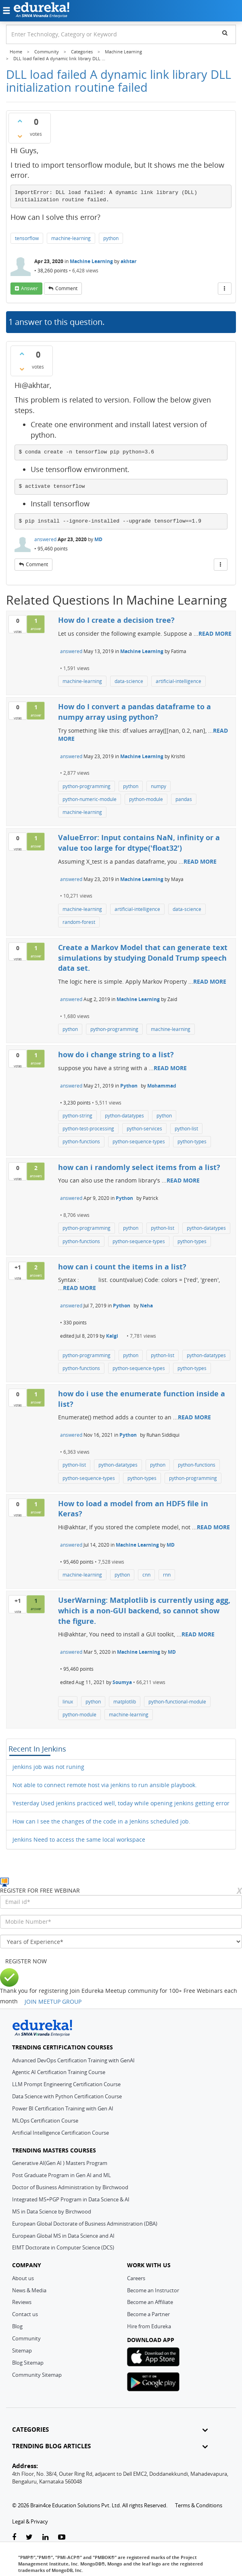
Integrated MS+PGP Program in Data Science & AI (70, 2199)
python (111, 238)
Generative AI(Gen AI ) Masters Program (59, 2163)
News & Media (29, 2290)
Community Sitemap (37, 2374)
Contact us (25, 2314)
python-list (186, 1128)
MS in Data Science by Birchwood (51, 2211)
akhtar (128, 261)
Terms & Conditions (198, 2505)
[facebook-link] (14, 2537)
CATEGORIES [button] (110, 2429)
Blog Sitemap (28, 2362)
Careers (136, 2278)
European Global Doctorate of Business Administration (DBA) (84, 2223)
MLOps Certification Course (45, 2120)
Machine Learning (91, 261)
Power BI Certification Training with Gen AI (62, 2108)
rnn (167, 1574)
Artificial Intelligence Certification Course (60, 2132)
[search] (224, 32)
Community (26, 2338)
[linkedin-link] (45, 2537)
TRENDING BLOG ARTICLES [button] (110, 2446)
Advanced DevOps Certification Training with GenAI (73, 2060)
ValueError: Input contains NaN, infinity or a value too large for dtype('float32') (139, 843)
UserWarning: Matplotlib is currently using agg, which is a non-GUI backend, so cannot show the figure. (144, 1610)
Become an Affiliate (150, 2302)
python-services (144, 1128)
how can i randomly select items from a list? (139, 1167)
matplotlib (124, 1701)
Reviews (21, 2302)
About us (23, 2278)
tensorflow (27, 238)
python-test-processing (88, 1128)
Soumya (122, 1682)
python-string (77, 1115)
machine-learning (71, 238)
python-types (192, 1141)
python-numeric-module (90, 799)
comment (66, 288)
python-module (146, 799)
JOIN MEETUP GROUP (53, 2001)
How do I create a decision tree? (116, 620)
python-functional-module (177, 1701)
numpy (158, 786)
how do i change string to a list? (116, 1054)
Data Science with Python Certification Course (67, 2096)
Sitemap (22, 2350)
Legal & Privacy (30, 2521)
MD (98, 539)
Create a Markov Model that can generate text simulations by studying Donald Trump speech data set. (142, 957)
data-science (129, 681)
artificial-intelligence (178, 681)
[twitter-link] (29, 2537)
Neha (146, 1305)
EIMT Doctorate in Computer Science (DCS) (63, 2247)
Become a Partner (148, 2314)
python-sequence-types (139, 1141)
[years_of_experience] (121, 1941)
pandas (183, 799)
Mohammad (161, 1085)
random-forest (79, 922)
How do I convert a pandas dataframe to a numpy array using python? (134, 712)
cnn (146, 1574)
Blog (17, 2326)
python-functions (81, 1141)
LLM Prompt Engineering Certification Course (66, 2084)
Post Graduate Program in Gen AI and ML (61, 2175)
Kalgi (112, 1335)
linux (68, 1701)
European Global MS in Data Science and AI (63, 2235)
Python (129, 1085)
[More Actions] (225, 288)
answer (29, 288)
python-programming (87, 786)
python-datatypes (124, 1115)
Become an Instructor (153, 2290)
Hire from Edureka (149, 2326)
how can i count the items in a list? (122, 1266)
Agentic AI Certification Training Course (58, 2072)
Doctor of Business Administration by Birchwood (70, 2187)
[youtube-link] (61, 2537)
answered (45, 539)
